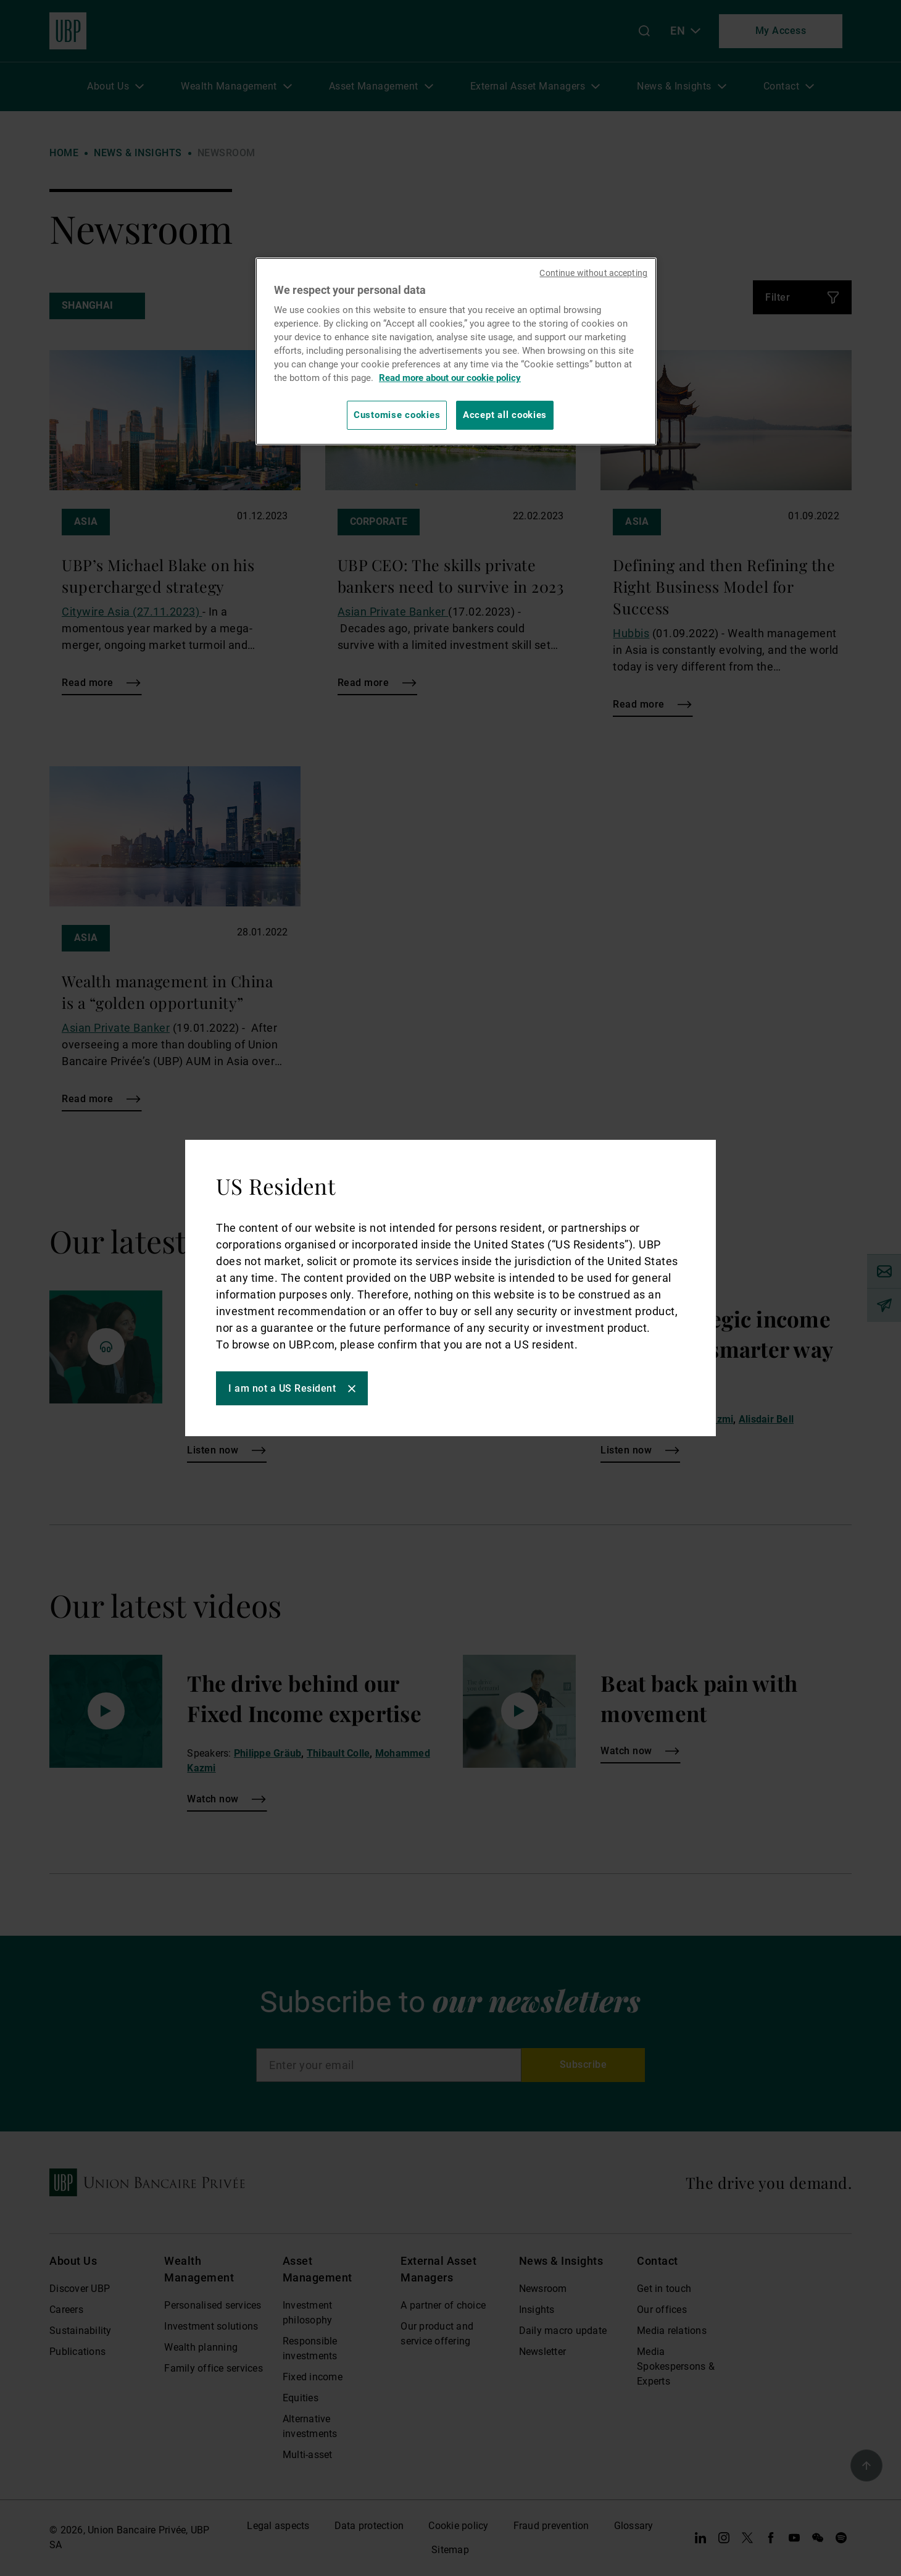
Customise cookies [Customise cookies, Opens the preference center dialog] (397, 414)
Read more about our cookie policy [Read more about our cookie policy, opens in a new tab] (450, 377)
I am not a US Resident (282, 1388)
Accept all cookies (505, 414)
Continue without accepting (593, 273)
